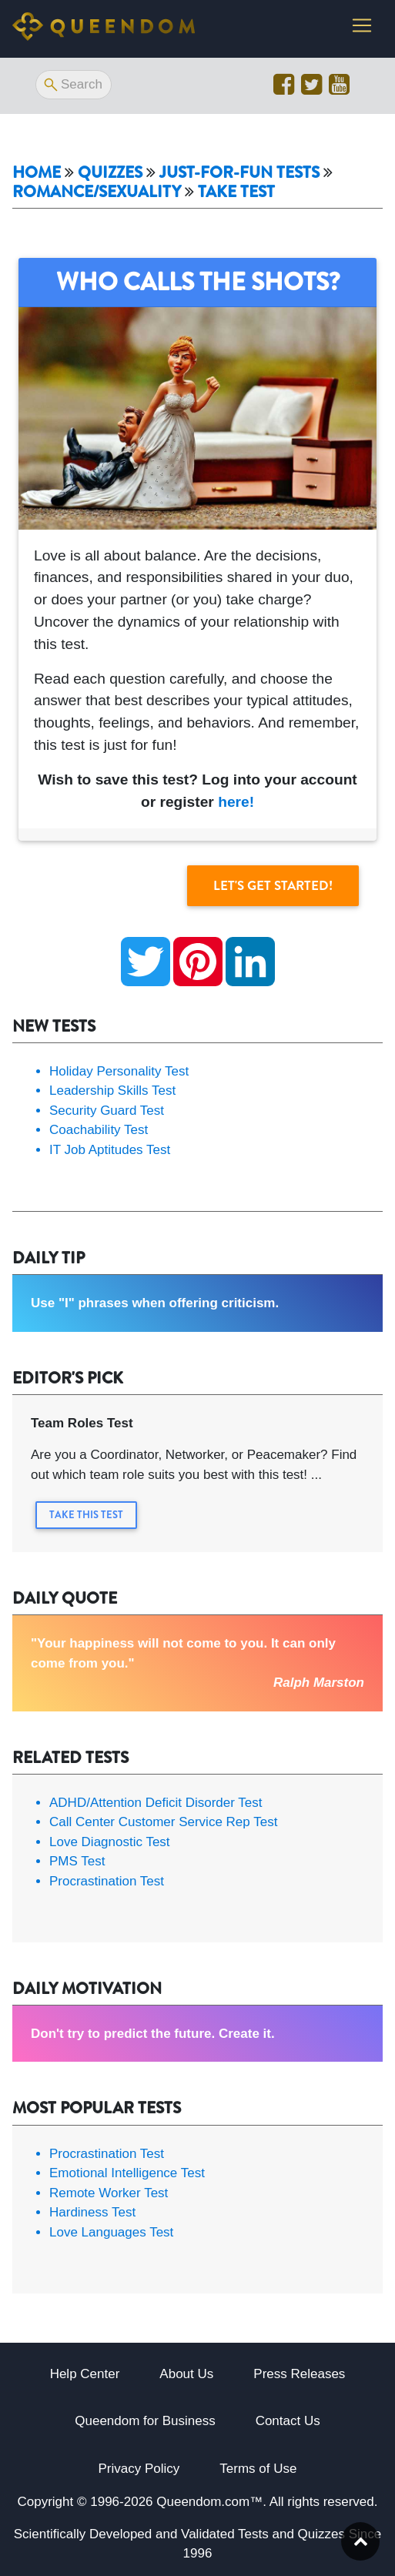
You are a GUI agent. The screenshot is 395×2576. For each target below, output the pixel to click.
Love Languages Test (111, 2232)
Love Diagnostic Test (109, 1842)
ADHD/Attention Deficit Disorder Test (156, 1802)
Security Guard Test (106, 1110)
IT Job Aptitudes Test (109, 1149)
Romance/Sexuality (96, 192)
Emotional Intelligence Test (127, 2173)
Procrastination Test (106, 1881)
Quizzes (110, 172)
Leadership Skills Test (112, 1090)
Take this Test (86, 1514)
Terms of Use (257, 2468)
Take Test (236, 192)
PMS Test (77, 1861)
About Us (186, 2374)
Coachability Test (98, 1129)
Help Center (85, 2374)
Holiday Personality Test (119, 1071)
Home (36, 172)
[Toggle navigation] (362, 25)
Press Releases (299, 2374)
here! (236, 802)
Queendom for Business (145, 2421)
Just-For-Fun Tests (239, 172)
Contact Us (288, 2421)
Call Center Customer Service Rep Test (163, 1822)
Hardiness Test (92, 2212)
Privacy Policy (139, 2468)
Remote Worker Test (108, 2193)
